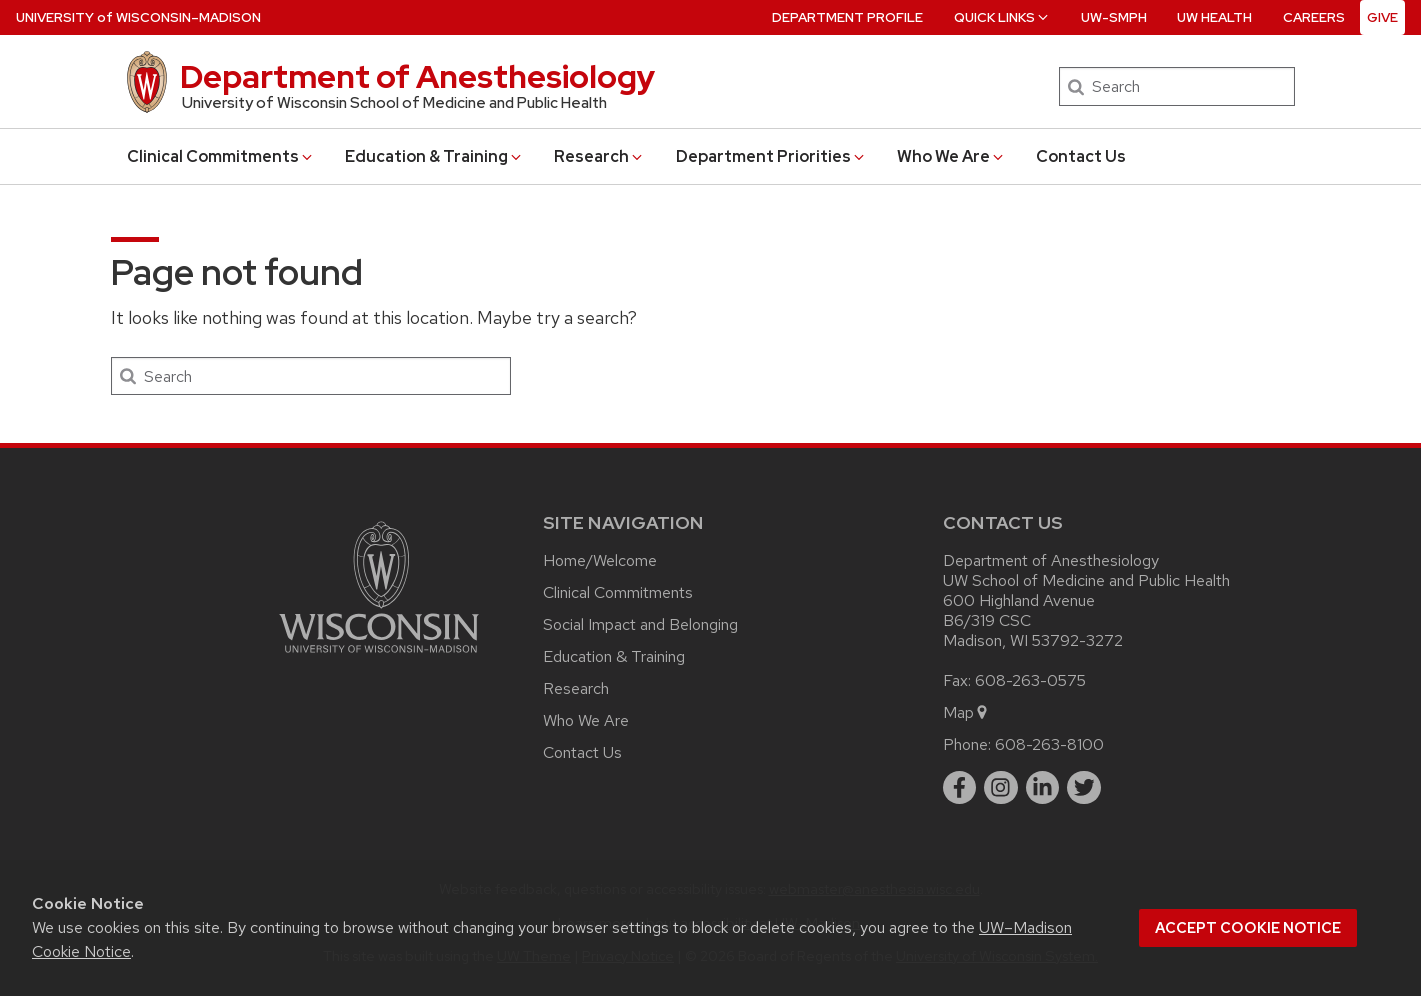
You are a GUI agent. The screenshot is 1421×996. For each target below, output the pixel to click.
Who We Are (951, 156)
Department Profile (847, 17)
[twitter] (1084, 788)
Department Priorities (771, 156)
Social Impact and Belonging (640, 624)
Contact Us (1081, 156)
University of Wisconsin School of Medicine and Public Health (394, 103)
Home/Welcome (600, 560)
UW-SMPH (1114, 17)
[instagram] (1001, 788)
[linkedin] (1043, 788)
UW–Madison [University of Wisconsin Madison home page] (138, 17)
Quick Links (1002, 17)
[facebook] (960, 788)
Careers (1314, 17)
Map (966, 712)
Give (1382, 17)
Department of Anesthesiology (417, 76)
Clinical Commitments (221, 156)
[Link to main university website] (379, 656)
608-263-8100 (1049, 744)
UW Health (1214, 17)
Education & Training (434, 156)
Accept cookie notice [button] (1248, 928)
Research (599, 156)
